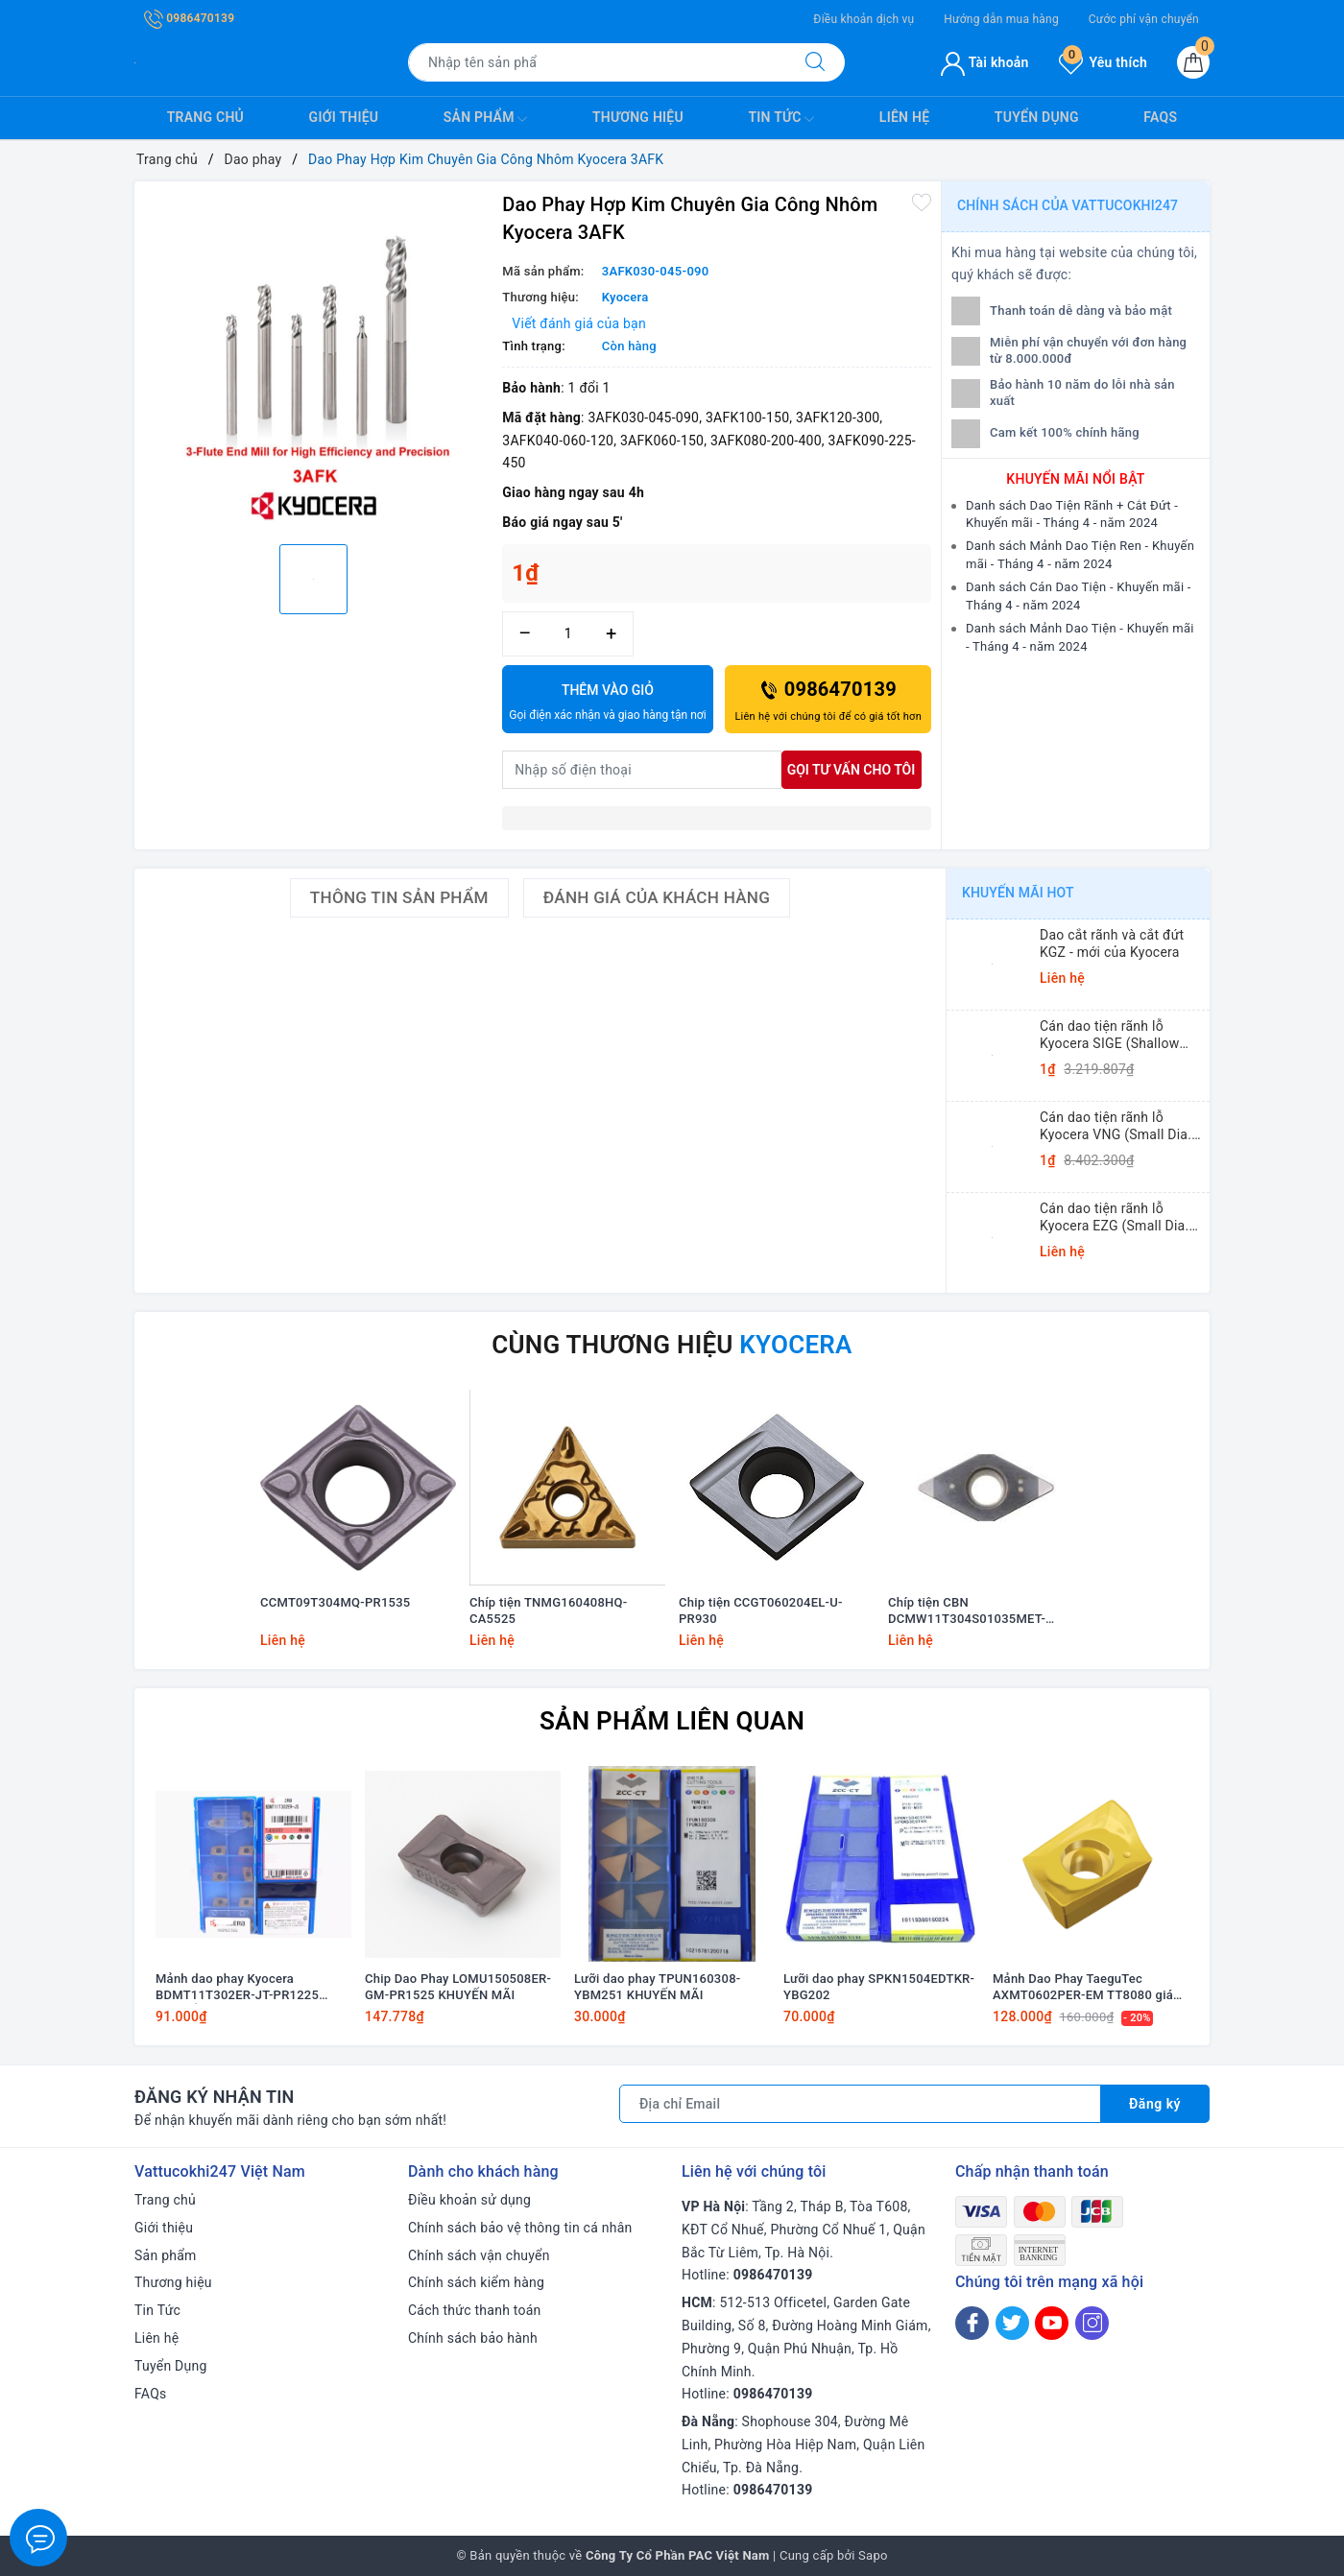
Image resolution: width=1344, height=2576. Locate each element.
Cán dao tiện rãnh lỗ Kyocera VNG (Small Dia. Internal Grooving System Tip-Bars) (1117, 1126)
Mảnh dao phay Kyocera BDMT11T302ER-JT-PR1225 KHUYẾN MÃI (237, 1987)
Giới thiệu (344, 117)
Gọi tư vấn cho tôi (851, 769)
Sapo (873, 2555)
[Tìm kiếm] (815, 62)
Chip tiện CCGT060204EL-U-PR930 (761, 1610)
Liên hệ (904, 117)
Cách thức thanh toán (474, 2310)
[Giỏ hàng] (1193, 62)
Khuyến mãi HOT (1018, 892)
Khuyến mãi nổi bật (1075, 479)
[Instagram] (1092, 2323)
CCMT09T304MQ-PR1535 (335, 1602)
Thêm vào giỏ (607, 703)
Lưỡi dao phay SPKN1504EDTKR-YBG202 (878, 1986)
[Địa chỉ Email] (860, 2104)
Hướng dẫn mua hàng (1001, 19)
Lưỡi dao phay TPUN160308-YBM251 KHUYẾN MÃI (657, 1986)
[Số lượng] (567, 634)
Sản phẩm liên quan (672, 1720)
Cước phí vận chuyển (1144, 19)
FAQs (1160, 117)
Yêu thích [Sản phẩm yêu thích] (1103, 62)
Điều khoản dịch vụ (863, 19)
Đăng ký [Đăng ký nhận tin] (1155, 2103)
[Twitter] (1012, 2323)
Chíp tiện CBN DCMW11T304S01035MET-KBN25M (966, 1611)
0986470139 (189, 18)
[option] (313, 360)
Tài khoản (984, 62)
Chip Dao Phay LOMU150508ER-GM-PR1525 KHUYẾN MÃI (458, 1986)
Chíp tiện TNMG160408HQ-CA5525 (548, 1610)
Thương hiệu (638, 117)
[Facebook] (972, 2323)
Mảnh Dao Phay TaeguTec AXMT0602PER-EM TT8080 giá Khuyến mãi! (1083, 1987)
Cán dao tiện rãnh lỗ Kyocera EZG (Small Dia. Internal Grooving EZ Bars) (1121, 1217)
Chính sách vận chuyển (479, 2255)
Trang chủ (205, 117)
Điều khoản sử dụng (469, 2199)
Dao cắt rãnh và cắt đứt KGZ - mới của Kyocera (1112, 943)
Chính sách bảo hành (473, 2338)
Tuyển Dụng (1037, 117)
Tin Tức (781, 119)
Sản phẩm (486, 119)
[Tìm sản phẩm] (597, 62)
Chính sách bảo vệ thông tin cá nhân (520, 2227)
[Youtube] (1051, 2323)
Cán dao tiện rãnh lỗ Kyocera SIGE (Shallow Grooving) (1109, 1035)
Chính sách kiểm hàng (476, 2282)
